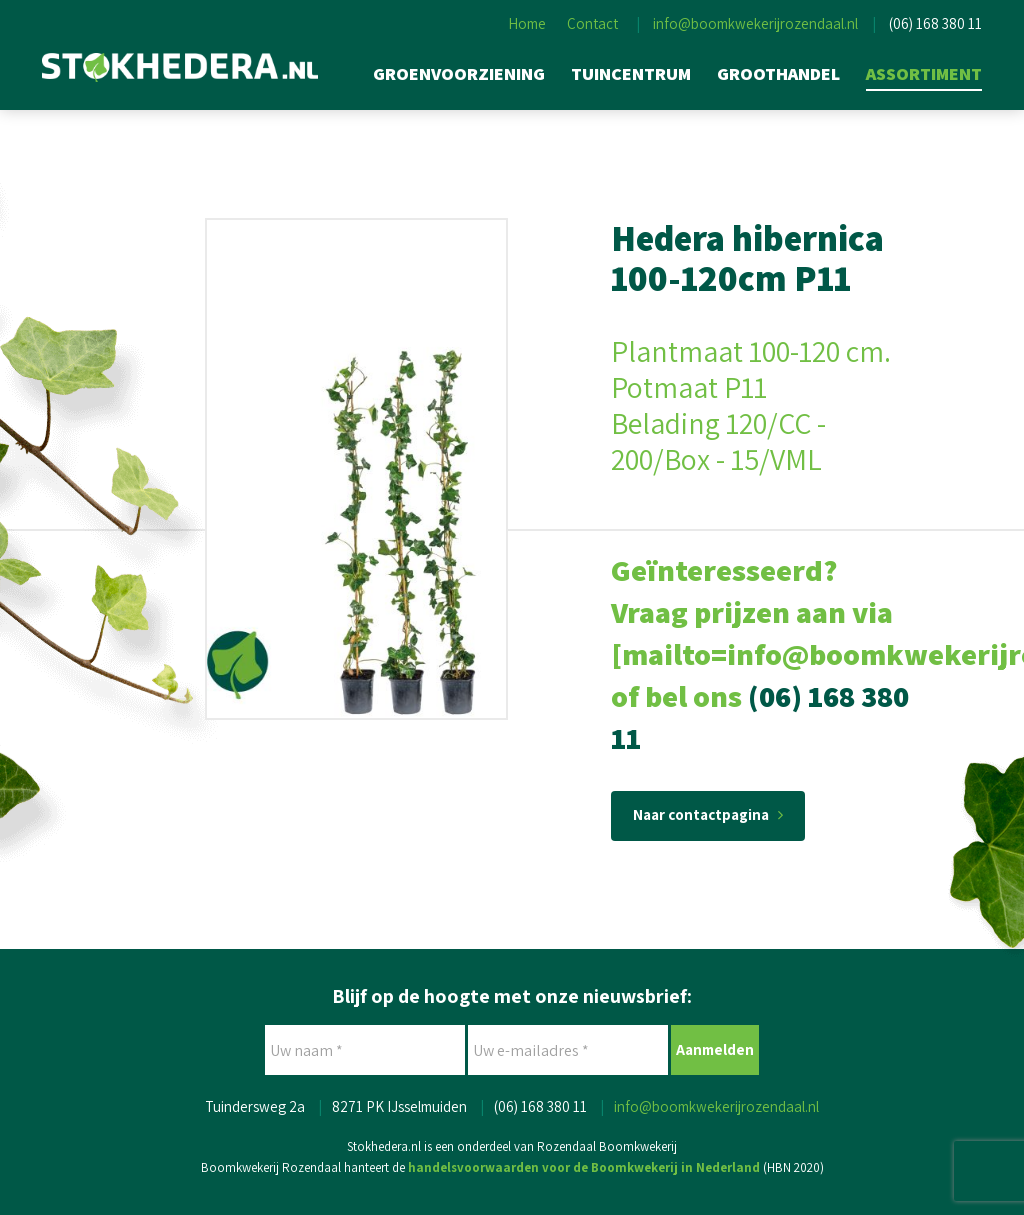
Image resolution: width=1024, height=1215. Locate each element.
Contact (592, 23)
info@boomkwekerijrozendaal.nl (755, 23)
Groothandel (778, 73)
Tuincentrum (631, 73)
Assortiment (924, 73)
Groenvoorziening (459, 73)
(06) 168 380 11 (935, 23)
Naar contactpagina (708, 814)
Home (527, 23)
